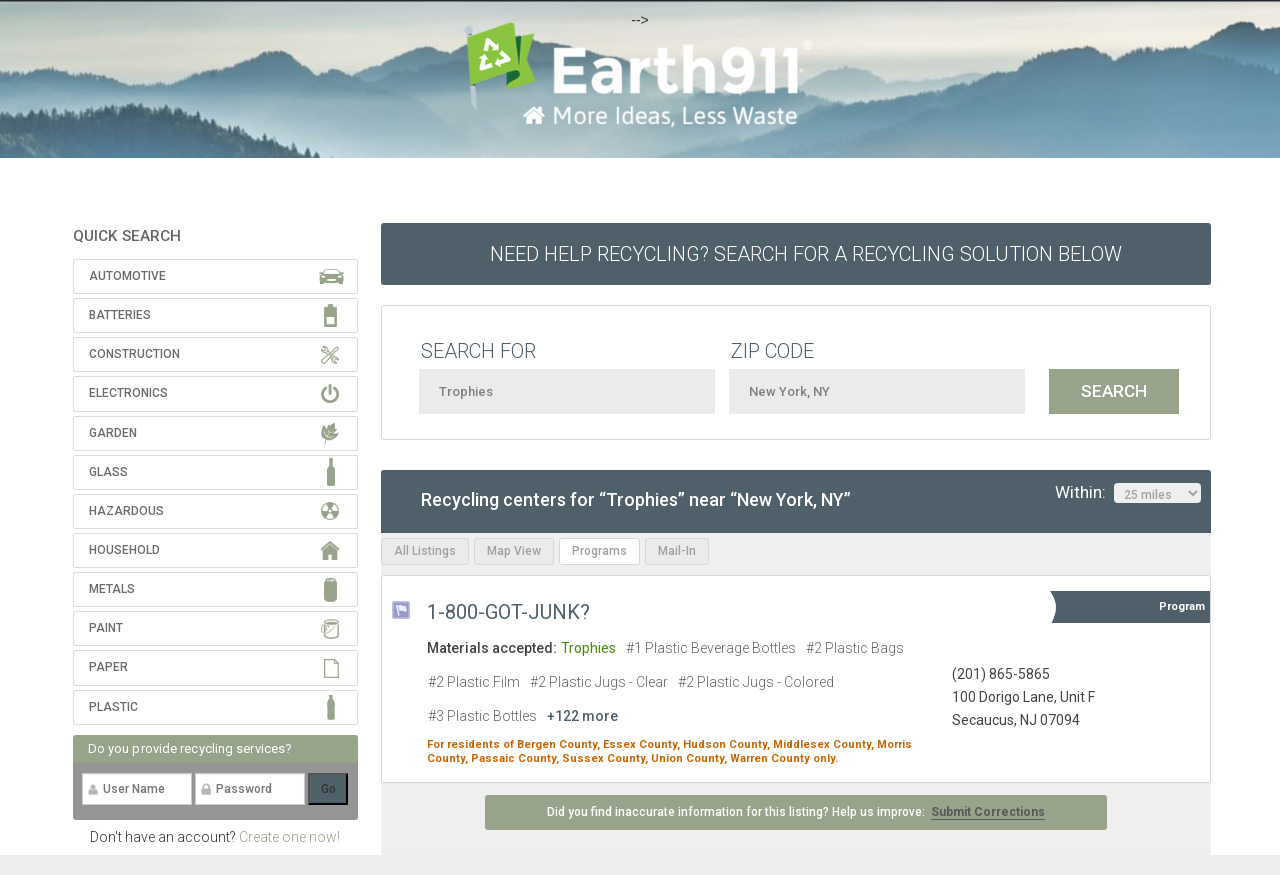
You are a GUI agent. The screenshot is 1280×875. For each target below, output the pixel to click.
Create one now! (289, 837)
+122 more (582, 716)
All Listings (425, 551)
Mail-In (677, 551)
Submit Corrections (988, 812)
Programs (599, 551)
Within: (1128, 493)
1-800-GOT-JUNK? (508, 612)
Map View (514, 551)
